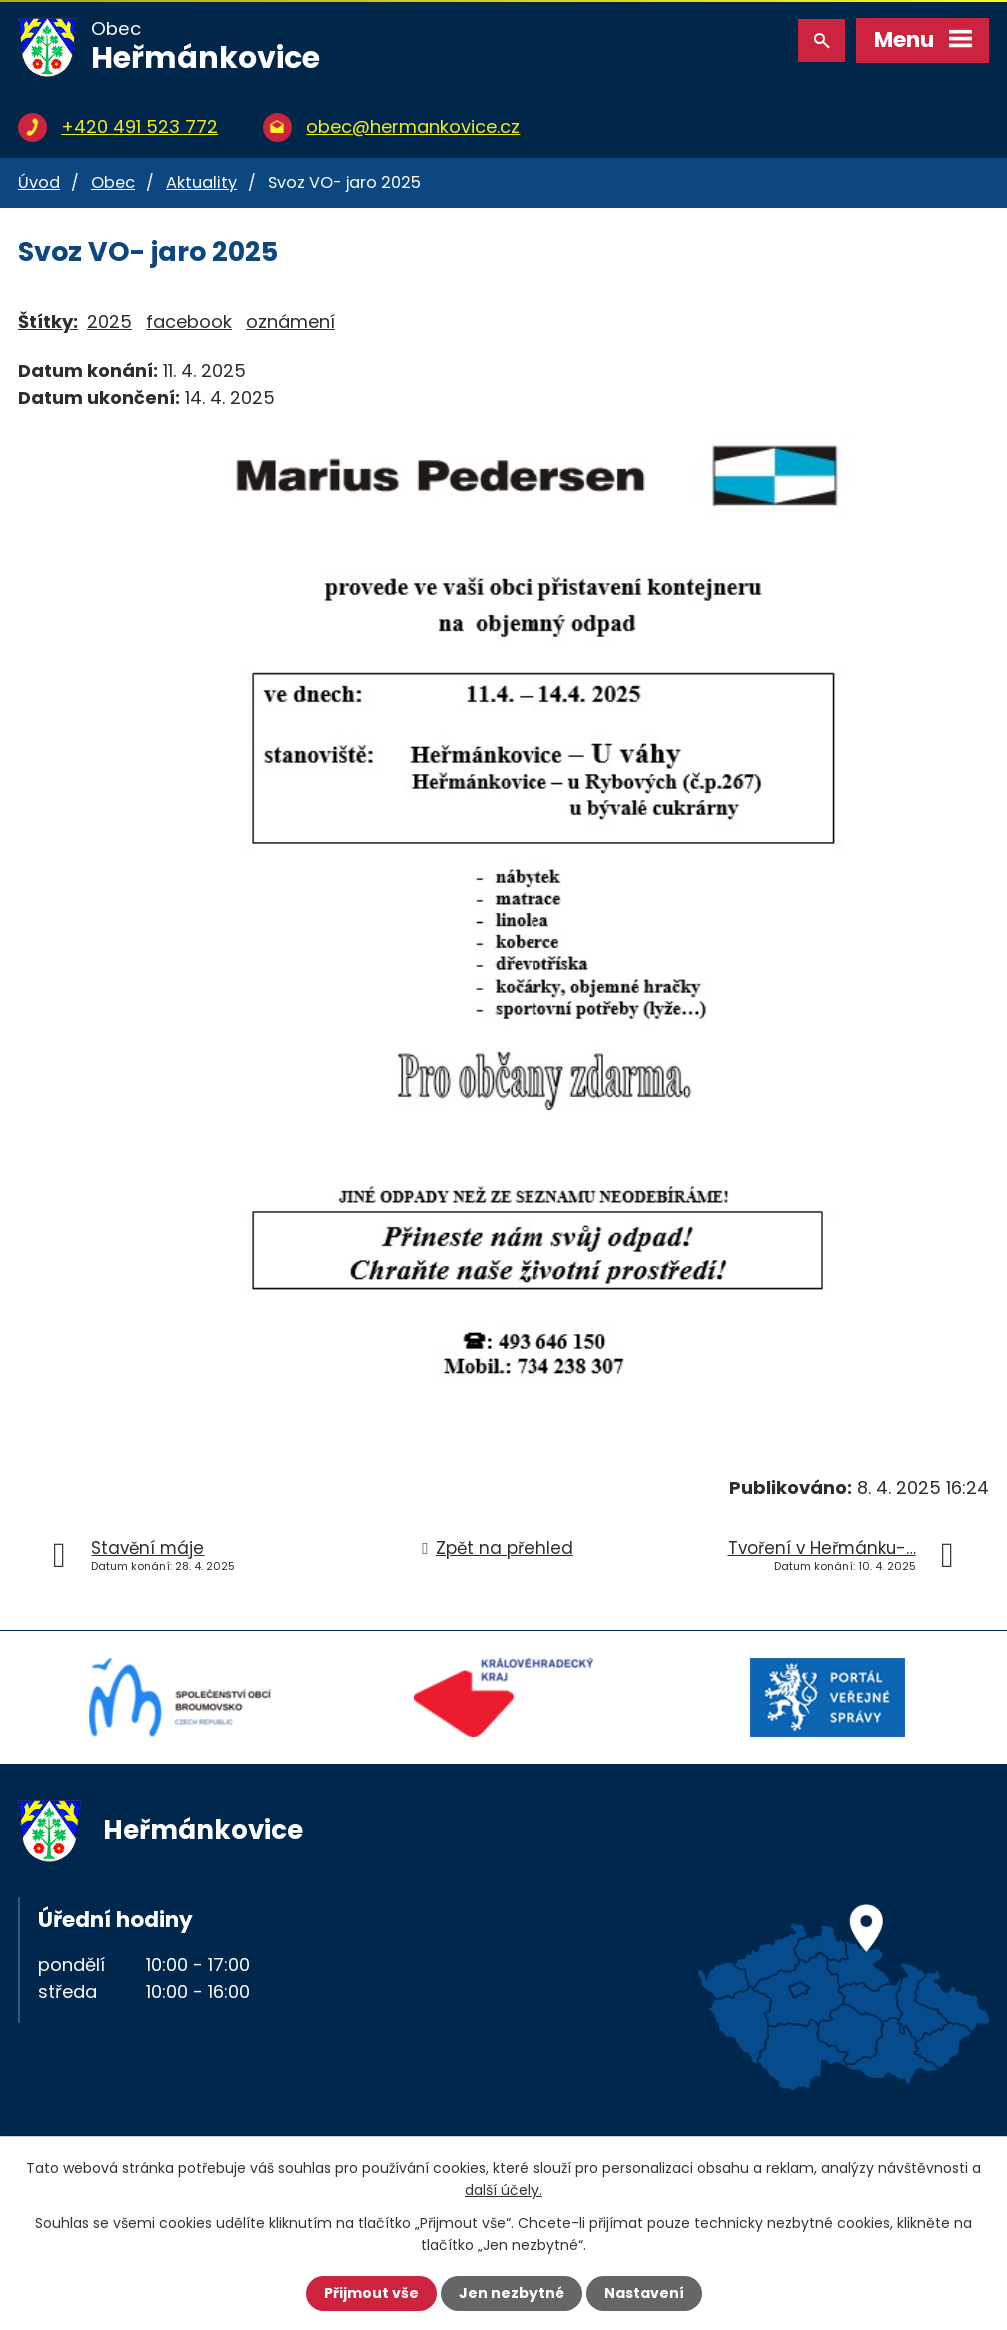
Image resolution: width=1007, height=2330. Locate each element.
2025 (109, 321)
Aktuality (201, 182)
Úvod (39, 182)
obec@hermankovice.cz (413, 126)
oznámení (290, 321)
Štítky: (48, 321)
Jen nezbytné (511, 2293)
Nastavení (644, 2293)
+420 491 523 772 (139, 126)
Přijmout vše (371, 2293)
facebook (189, 321)
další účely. (503, 2190)
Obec (113, 182)
